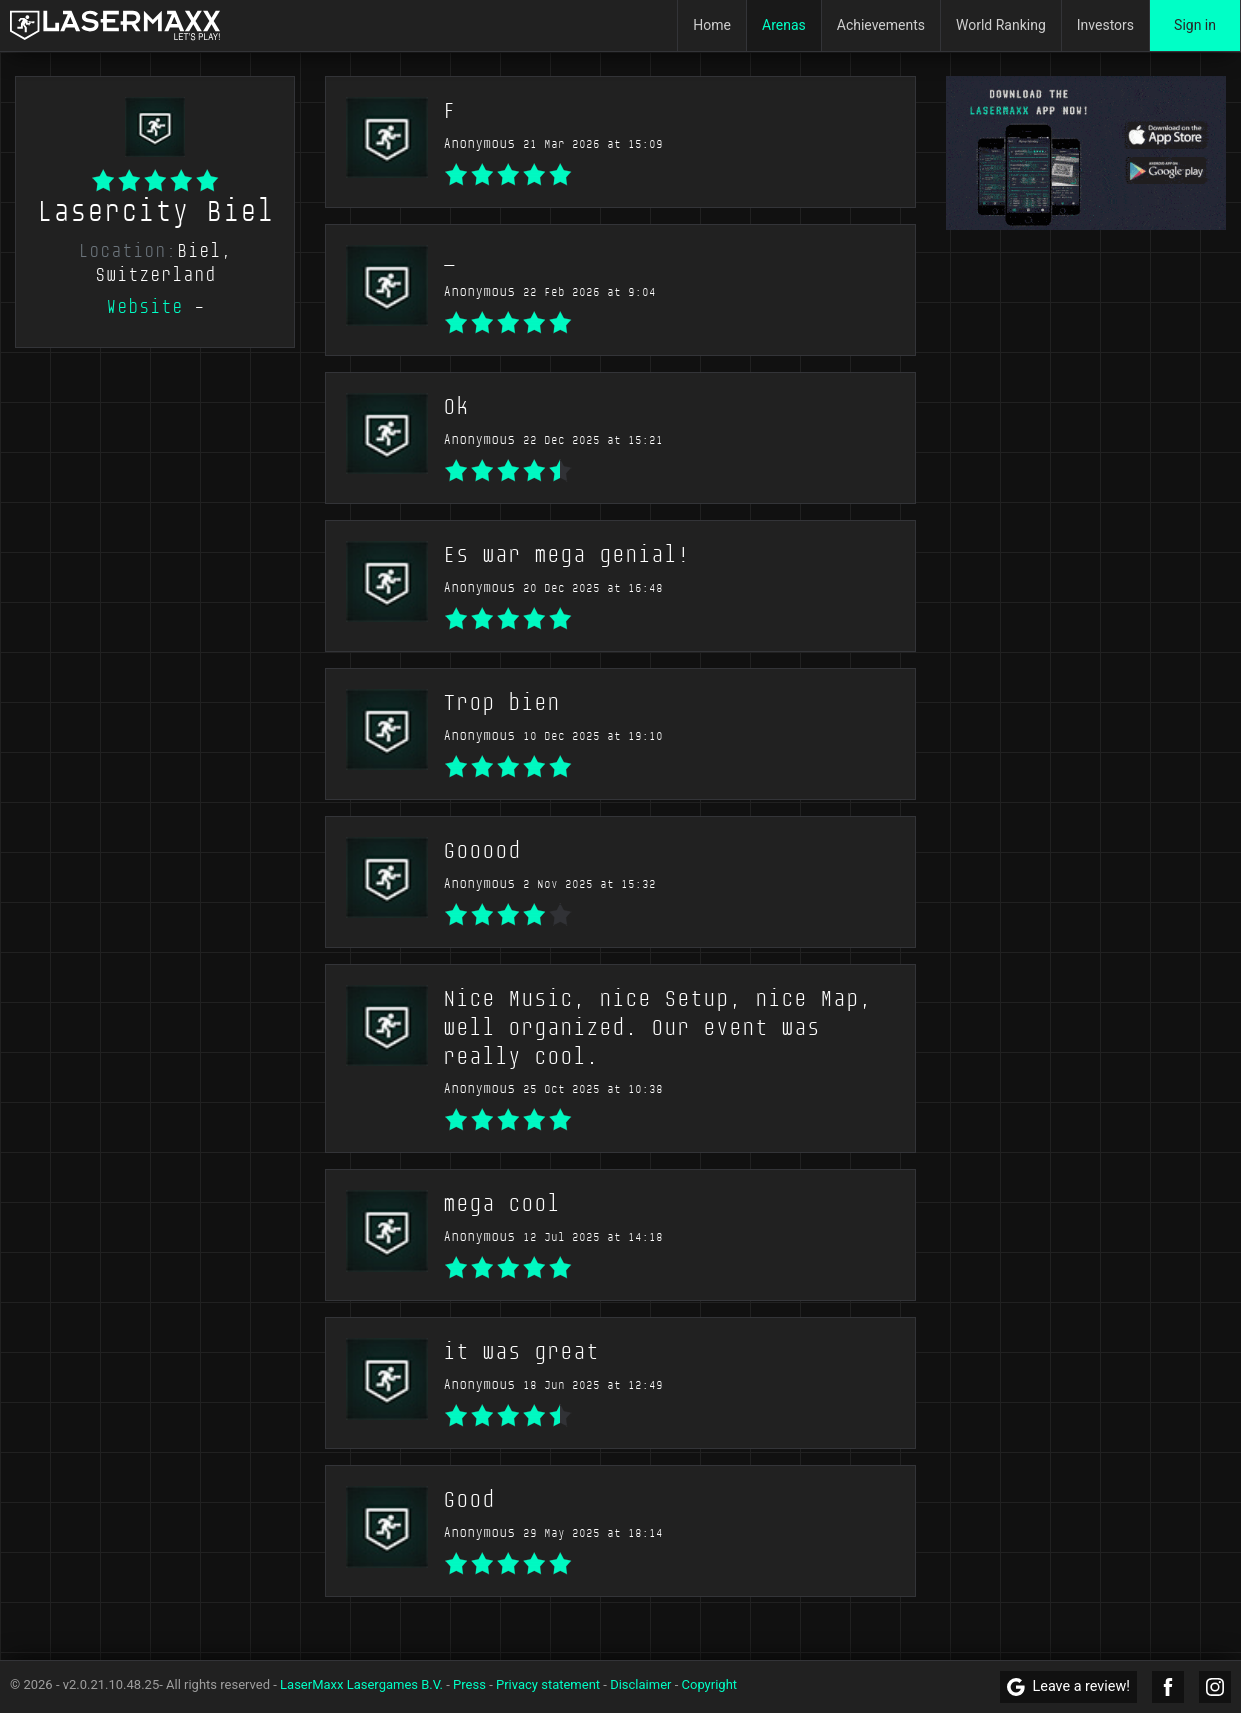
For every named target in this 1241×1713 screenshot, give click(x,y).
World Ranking (1001, 25)
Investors (1105, 25)
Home (712, 25)
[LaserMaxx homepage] (115, 25)
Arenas (784, 25)
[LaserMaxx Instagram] (1215, 1687)
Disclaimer (640, 1684)
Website (144, 307)
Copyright (710, 1684)
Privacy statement (548, 1684)
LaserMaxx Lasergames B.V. (361, 1684)
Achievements (881, 25)
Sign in (1195, 25)
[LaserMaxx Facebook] (1168, 1687)
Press (469, 1684)
